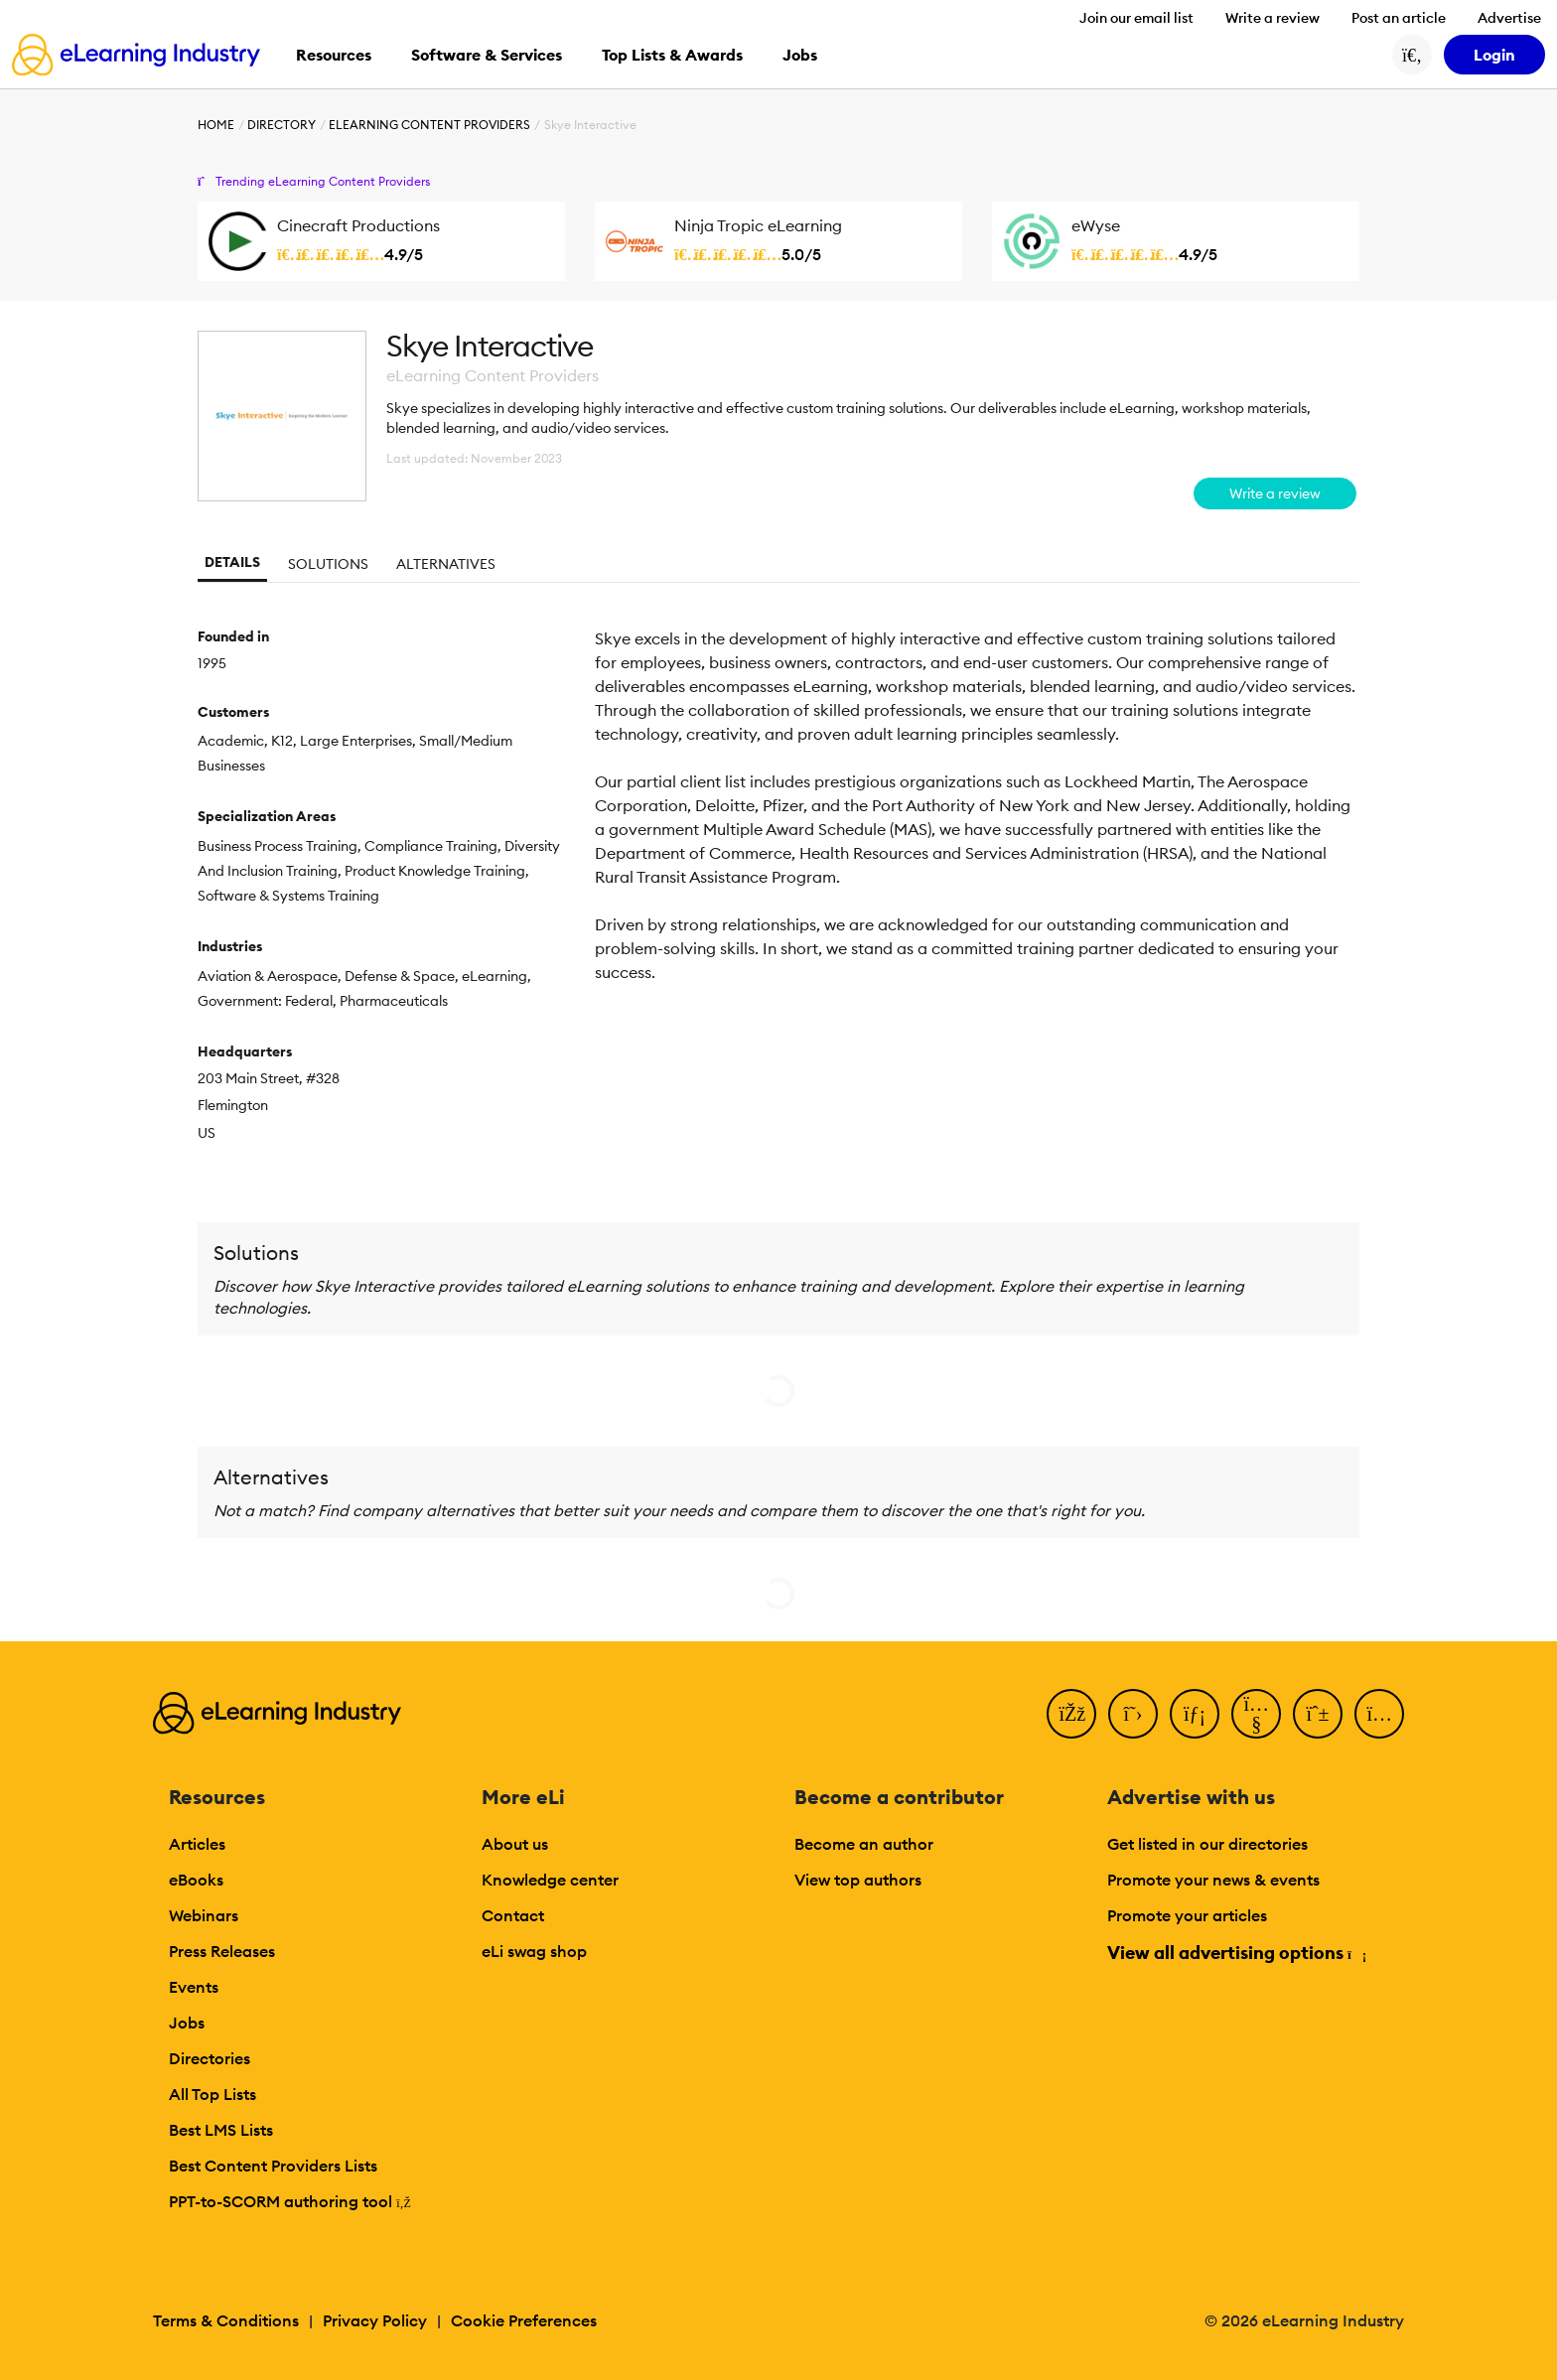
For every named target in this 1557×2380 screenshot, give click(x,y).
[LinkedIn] (1194, 1714)
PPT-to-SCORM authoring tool (290, 2201)
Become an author (863, 1844)
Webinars (203, 1915)
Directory (281, 124)
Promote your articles (1187, 1915)
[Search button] (1412, 54)
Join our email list (1136, 18)
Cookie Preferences (524, 2320)
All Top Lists (212, 2094)
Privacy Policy (375, 2320)
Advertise (1509, 18)
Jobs (187, 2022)
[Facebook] (1071, 1714)
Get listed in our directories (1207, 1844)
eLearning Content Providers (429, 124)
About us (515, 1844)
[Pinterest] (1318, 1714)
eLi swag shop (534, 1951)
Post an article (1398, 18)
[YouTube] (1256, 1714)
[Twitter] (1133, 1714)
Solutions (328, 564)
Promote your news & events (1213, 1880)
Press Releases (222, 1951)
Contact (513, 1915)
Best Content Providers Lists (273, 2165)
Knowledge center (550, 1880)
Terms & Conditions (226, 2320)
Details (232, 562)
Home (216, 124)
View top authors (857, 1880)
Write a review (1272, 18)
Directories (209, 2058)
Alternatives (445, 564)
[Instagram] (1379, 1714)
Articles (197, 1844)
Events (193, 1987)
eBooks (196, 1880)
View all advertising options (1235, 1952)
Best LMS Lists (221, 2130)
